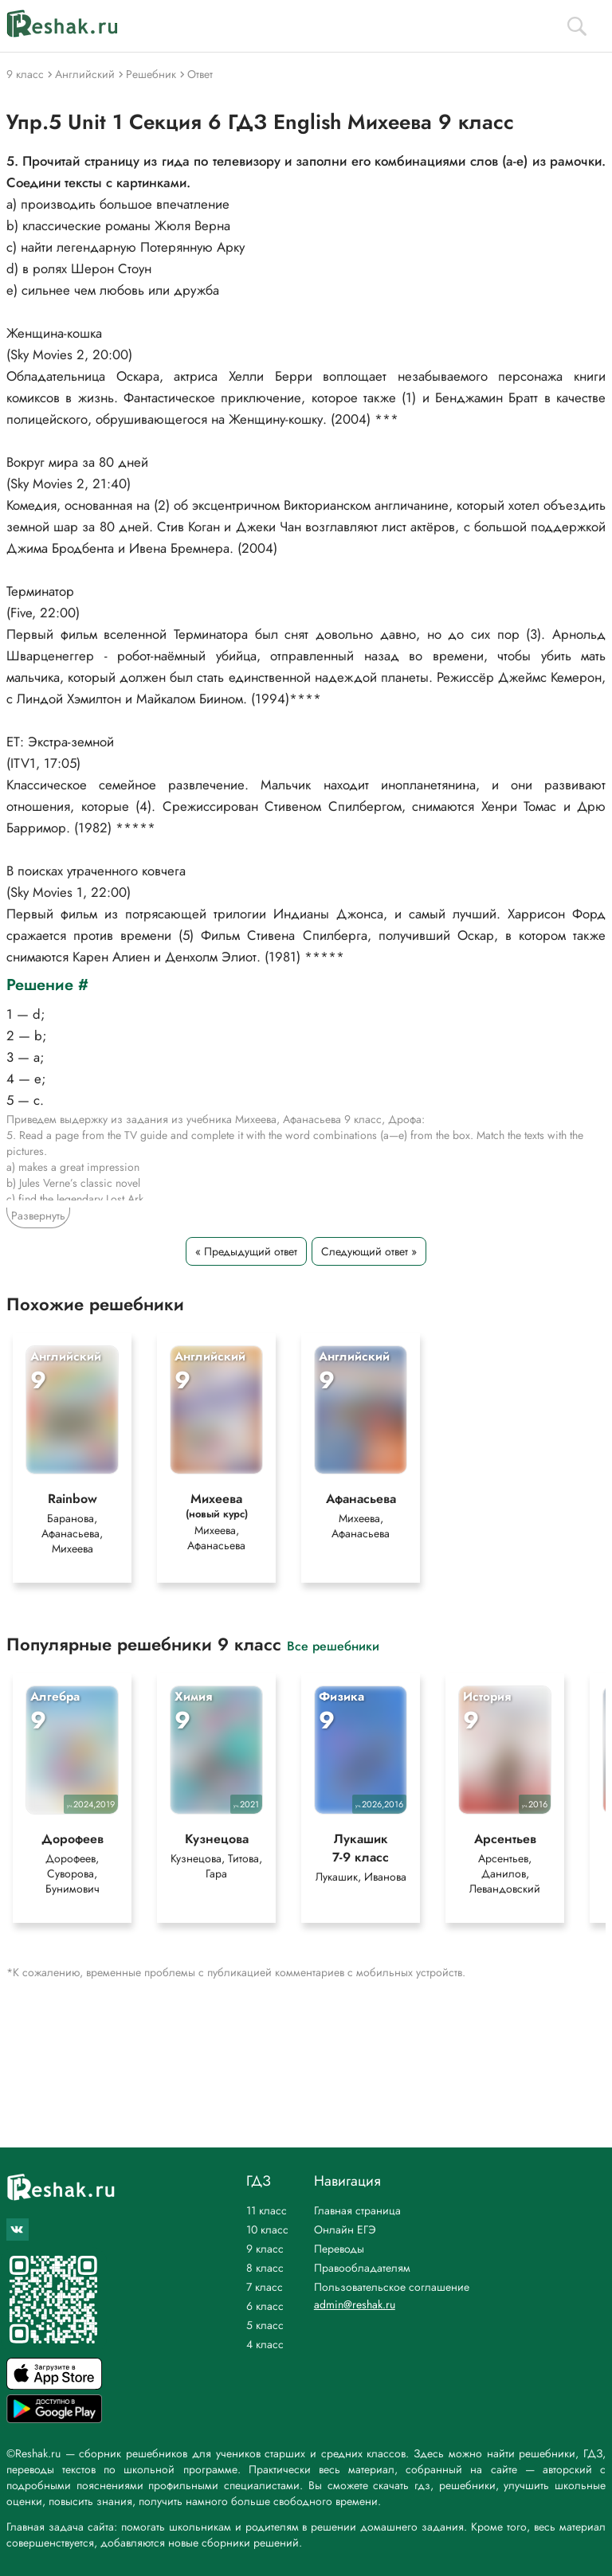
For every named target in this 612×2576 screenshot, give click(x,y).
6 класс (265, 2306)
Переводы (339, 2249)
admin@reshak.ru (354, 2304)
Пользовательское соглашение (391, 2287)
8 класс (265, 2268)
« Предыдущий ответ (246, 1251)
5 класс (265, 2325)
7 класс (264, 2287)
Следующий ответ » (369, 1251)
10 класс (267, 2229)
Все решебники (333, 1645)
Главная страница (357, 2210)
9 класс (265, 2249)
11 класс (266, 2210)
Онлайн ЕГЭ (345, 2229)
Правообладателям (362, 2268)
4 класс (265, 2344)
